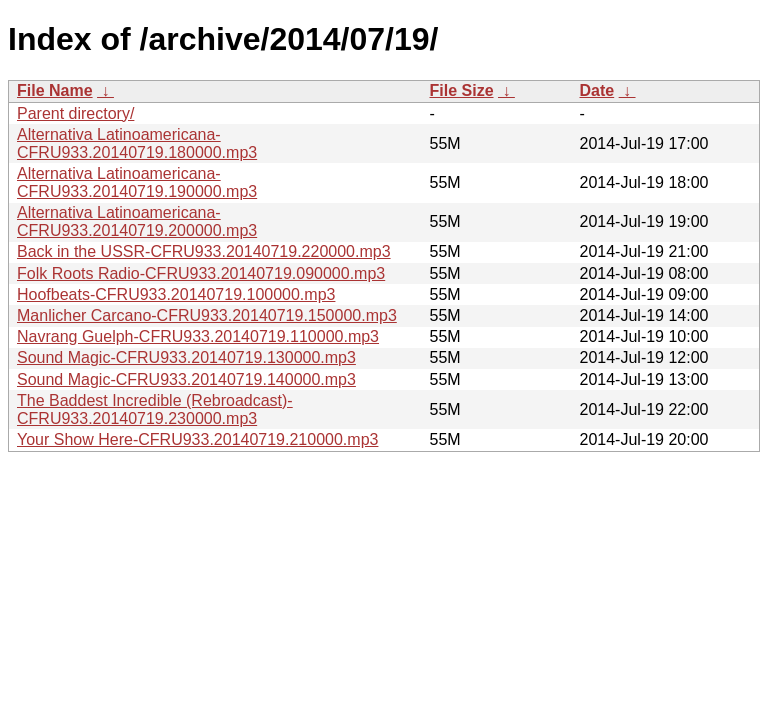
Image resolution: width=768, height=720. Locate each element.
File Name (55, 90)
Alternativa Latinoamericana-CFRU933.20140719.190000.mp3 (137, 182)
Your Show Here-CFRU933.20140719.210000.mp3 (197, 439)
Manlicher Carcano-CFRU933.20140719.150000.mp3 (207, 315)
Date (597, 90)
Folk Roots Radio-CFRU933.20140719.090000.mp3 (201, 273)
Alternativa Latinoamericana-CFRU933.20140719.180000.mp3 (137, 143)
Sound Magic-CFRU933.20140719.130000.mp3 (186, 357)
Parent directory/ (75, 113)
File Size (462, 90)
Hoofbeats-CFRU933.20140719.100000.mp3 (176, 294)
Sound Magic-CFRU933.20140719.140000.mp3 (186, 379)
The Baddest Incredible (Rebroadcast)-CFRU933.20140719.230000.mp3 (155, 409)
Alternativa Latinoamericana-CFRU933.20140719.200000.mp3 (137, 221)
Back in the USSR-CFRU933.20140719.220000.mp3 (204, 251)
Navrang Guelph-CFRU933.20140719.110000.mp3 (198, 336)
